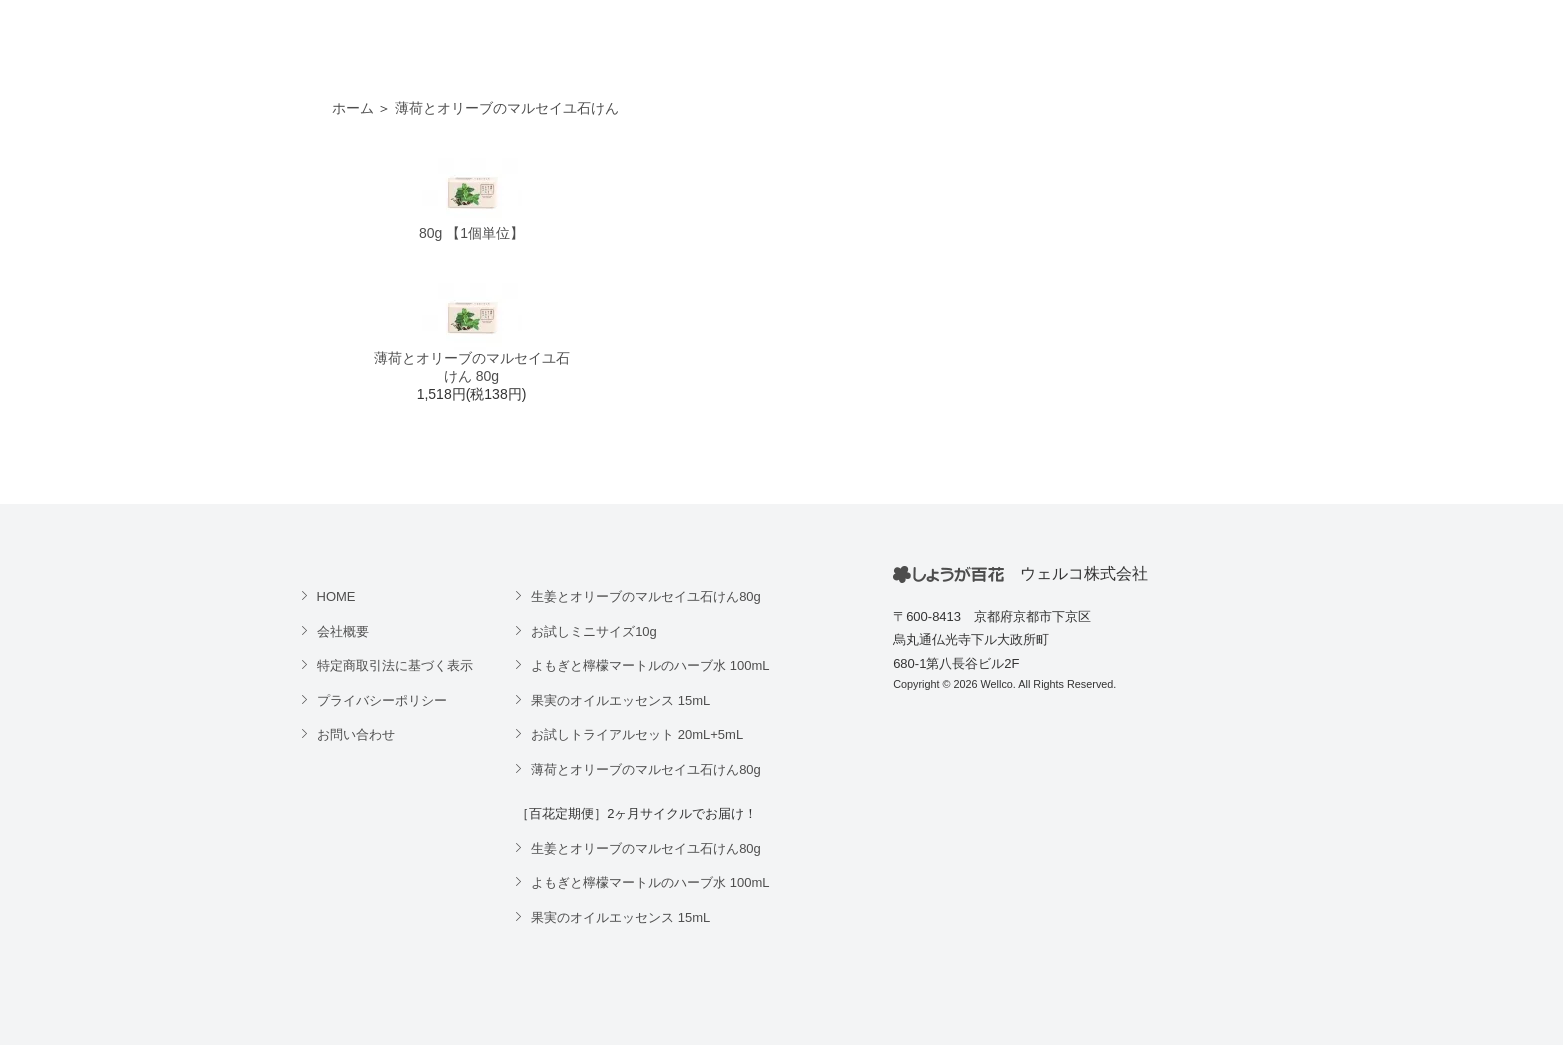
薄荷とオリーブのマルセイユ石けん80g (646, 769)
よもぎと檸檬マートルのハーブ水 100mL (650, 665)
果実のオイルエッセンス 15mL (620, 700)
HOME (336, 596)
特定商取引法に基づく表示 (395, 665)
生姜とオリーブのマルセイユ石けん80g (646, 596)
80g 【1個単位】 (471, 233)
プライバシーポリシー (382, 700)
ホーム (353, 108)
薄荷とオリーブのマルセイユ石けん (507, 108)
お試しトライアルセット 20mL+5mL (637, 734)
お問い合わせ (356, 734)
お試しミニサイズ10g (594, 631)
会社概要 (343, 631)
